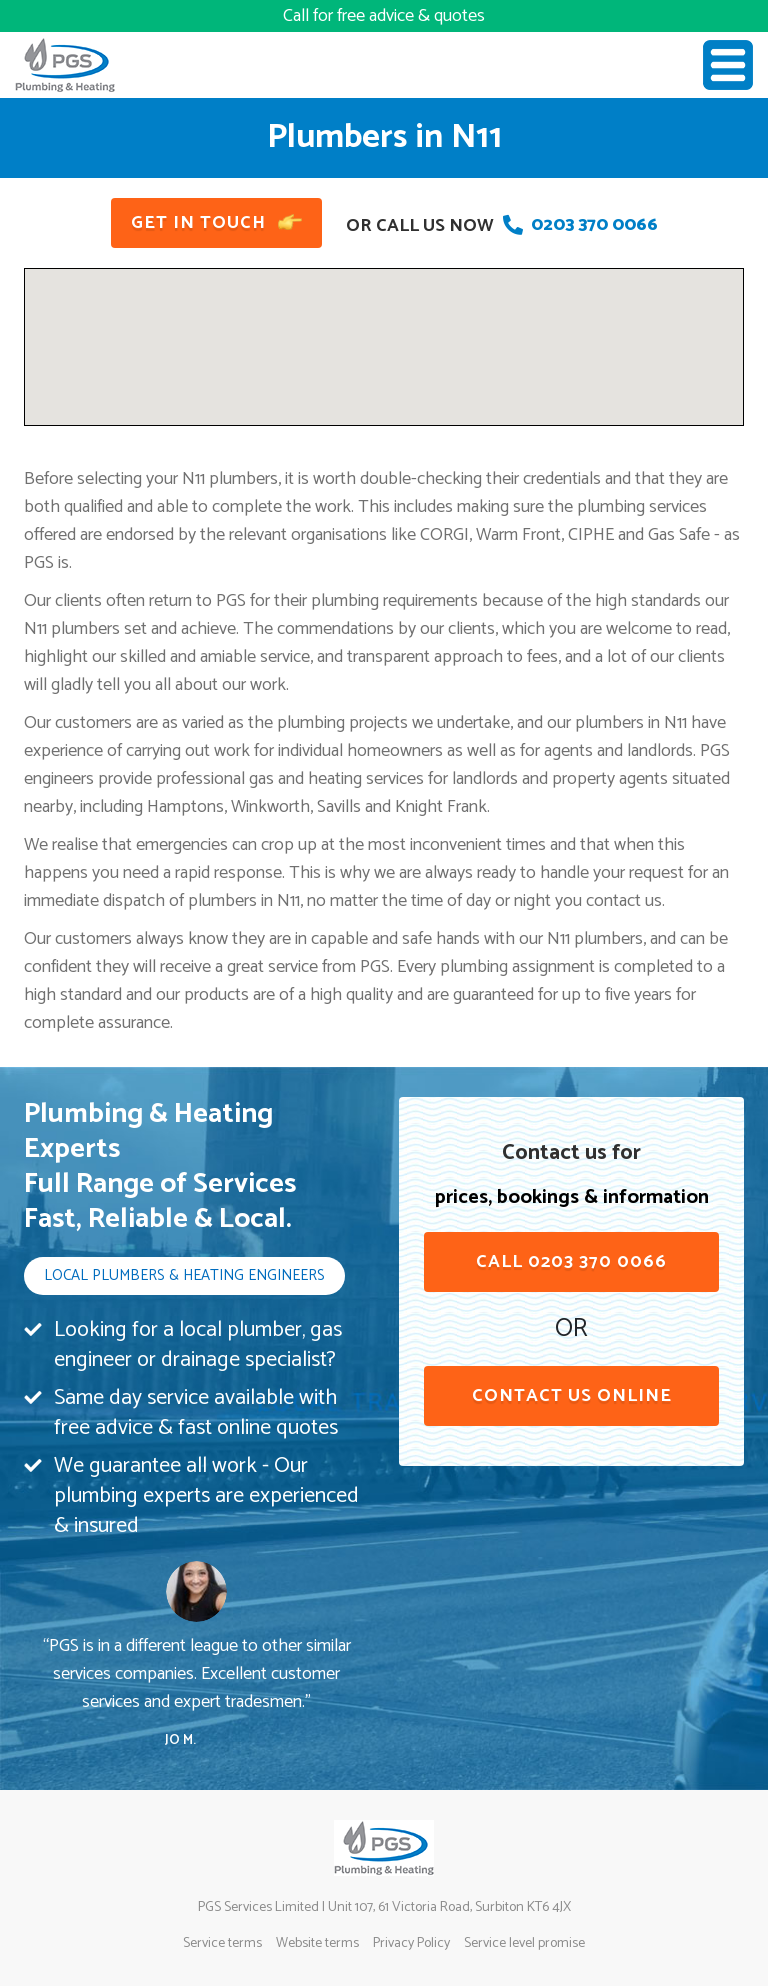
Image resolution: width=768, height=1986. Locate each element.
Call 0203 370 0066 (571, 1262)
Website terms (317, 1943)
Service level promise (524, 1943)
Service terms (222, 1943)
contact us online (572, 1396)
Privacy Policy (411, 1943)
